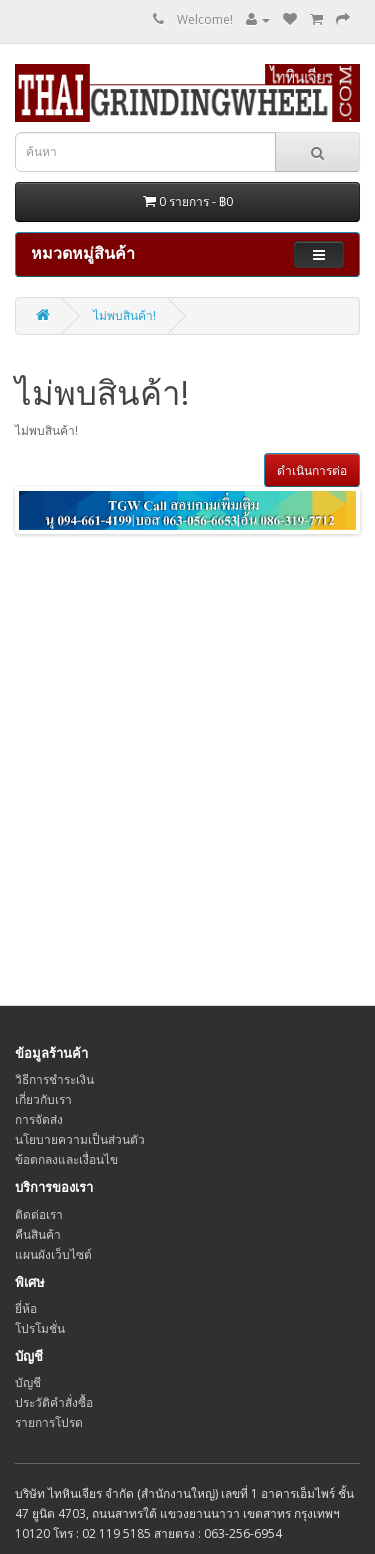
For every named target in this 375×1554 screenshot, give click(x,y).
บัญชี (28, 1382)
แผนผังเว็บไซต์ (53, 1254)
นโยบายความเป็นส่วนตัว (80, 1139)
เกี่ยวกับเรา (43, 1099)
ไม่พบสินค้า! (124, 315)
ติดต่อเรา (39, 1214)
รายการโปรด (49, 1422)
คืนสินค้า (38, 1234)
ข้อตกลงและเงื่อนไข (66, 1159)
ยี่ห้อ (26, 1308)
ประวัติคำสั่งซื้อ (54, 1402)
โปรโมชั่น (40, 1328)
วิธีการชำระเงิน (54, 1079)
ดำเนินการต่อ (312, 470)
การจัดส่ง (39, 1119)
